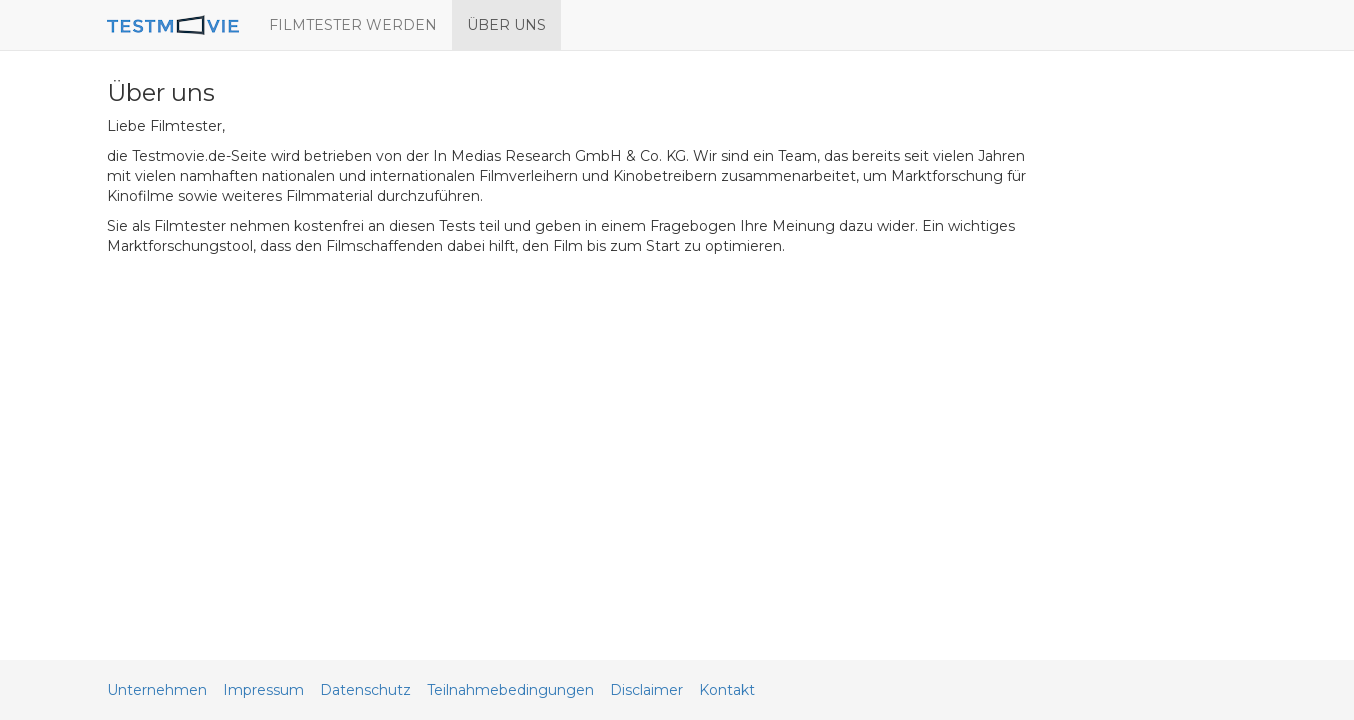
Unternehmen (157, 690)
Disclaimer (646, 690)
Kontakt (727, 690)
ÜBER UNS (506, 25)
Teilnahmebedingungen (510, 690)
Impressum (263, 690)
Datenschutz (365, 690)
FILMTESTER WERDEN (353, 25)
